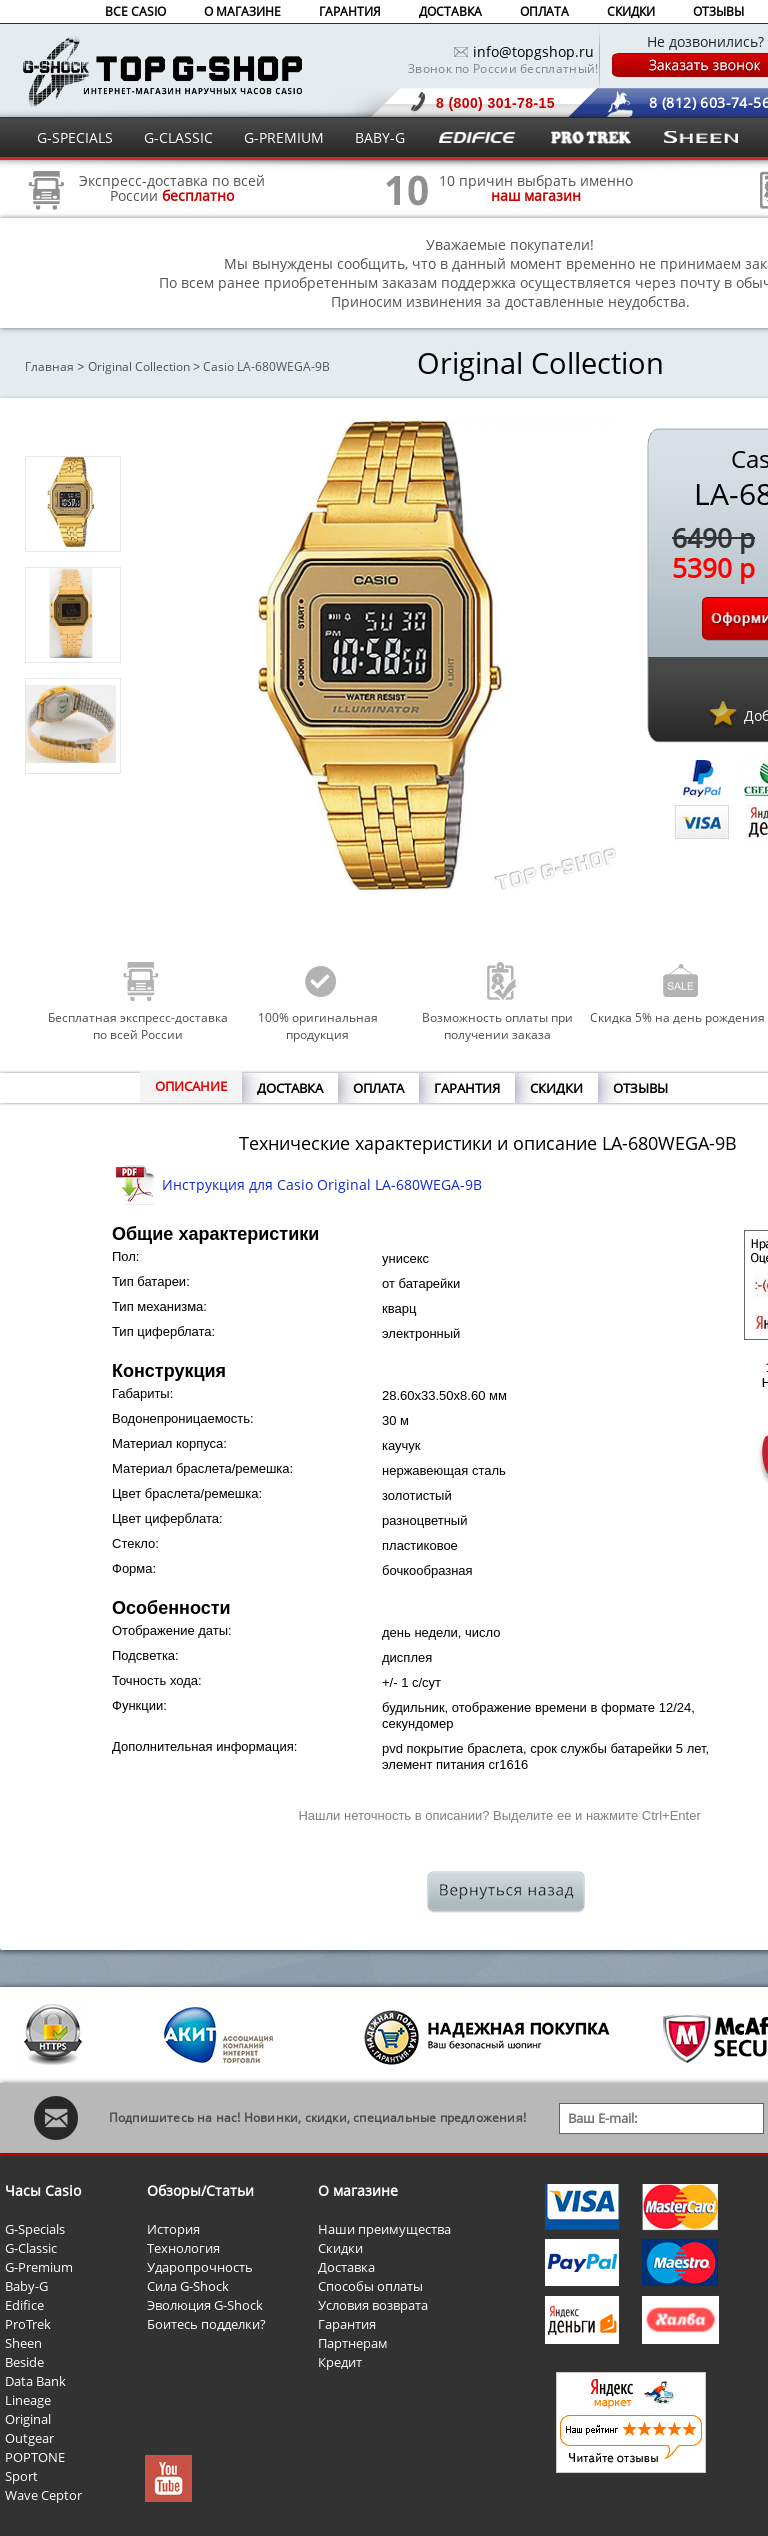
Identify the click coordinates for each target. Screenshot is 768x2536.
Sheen (23, 2343)
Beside (24, 2362)
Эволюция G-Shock (205, 2305)
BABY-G (380, 137)
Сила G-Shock (188, 2286)
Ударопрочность (200, 2267)
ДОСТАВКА (450, 11)
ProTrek (28, 2324)
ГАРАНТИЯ (350, 11)
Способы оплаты (370, 2286)
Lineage (28, 2400)
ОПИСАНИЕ (191, 1086)
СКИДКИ (631, 11)
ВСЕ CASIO (135, 11)
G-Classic (31, 2248)
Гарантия (347, 2324)
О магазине (358, 2190)
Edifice (24, 2305)
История (173, 2229)
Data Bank (35, 2381)
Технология (183, 2248)
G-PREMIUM (284, 137)
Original (28, 2419)
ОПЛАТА (544, 11)
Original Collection (139, 366)
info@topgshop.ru (533, 51)
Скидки (340, 2248)
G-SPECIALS (75, 137)
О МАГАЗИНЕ (242, 11)
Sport (21, 2476)
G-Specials (35, 2229)
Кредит (340, 2362)
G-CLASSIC (178, 137)
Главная (49, 366)
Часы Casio (43, 2190)
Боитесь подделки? (206, 2324)
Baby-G (26, 2286)
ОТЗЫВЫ (718, 11)
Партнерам (353, 2343)
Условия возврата (373, 2305)
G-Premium (39, 2267)
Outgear (29, 2438)
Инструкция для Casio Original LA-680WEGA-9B (322, 1184)
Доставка (346, 2267)
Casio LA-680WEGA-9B (266, 366)
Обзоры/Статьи (200, 2190)
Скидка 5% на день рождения (677, 1017)
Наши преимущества (384, 2229)
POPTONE (35, 2457)
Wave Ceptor (43, 2495)
